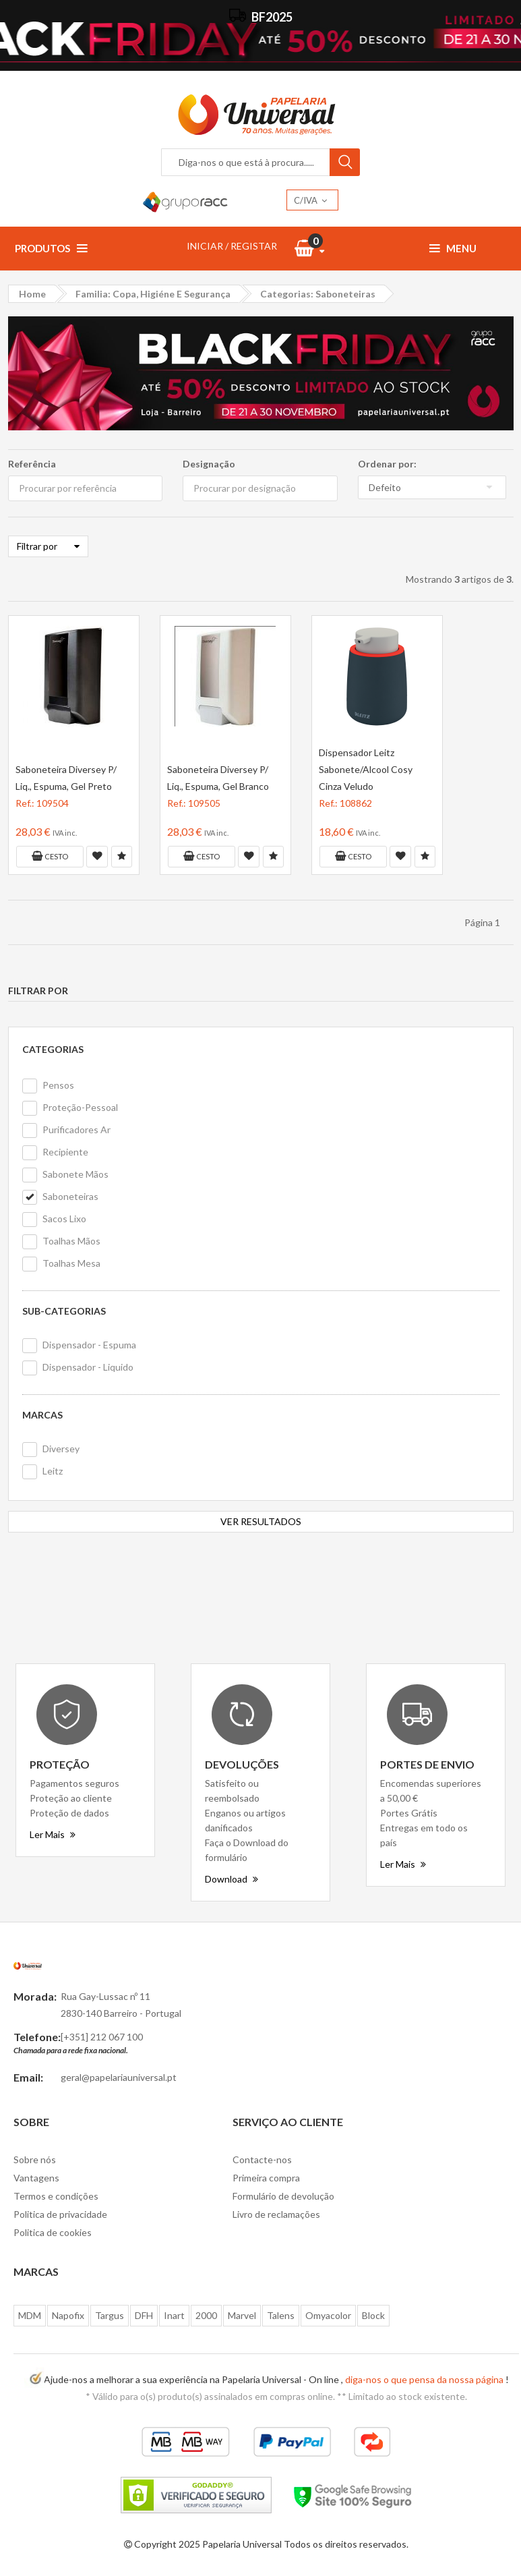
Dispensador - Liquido (87, 1367)
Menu (453, 248)
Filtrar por (48, 546)
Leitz (52, 1471)
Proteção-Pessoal (80, 1107)
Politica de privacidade (60, 2214)
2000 (206, 2315)
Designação (209, 463)
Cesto (50, 856)
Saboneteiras (70, 1196)
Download (231, 1879)
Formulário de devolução (283, 2196)
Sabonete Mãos (75, 1174)
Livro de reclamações (276, 2214)
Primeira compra (266, 2177)
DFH (144, 2315)
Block (373, 2315)
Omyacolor (328, 2315)
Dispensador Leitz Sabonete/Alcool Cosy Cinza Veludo (365, 769)
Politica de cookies (52, 2232)
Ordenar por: (387, 463)
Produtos (51, 248)
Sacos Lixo (64, 1218)
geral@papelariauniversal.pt (119, 2077)
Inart (174, 2315)
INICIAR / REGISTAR (232, 246)
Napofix (68, 2315)
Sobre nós (34, 2159)
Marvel (242, 2315)
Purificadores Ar (76, 1129)
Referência (32, 463)
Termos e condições (55, 2196)
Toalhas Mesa (71, 1263)
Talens (281, 2315)
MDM (29, 2315)
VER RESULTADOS (260, 1521)
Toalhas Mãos (71, 1241)
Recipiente (65, 1151)
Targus (109, 2315)
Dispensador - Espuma (89, 1344)
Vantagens (36, 2177)
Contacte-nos (262, 2159)
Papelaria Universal (242, 2544)
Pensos (58, 1085)
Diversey (61, 1448)
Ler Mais (52, 1834)
